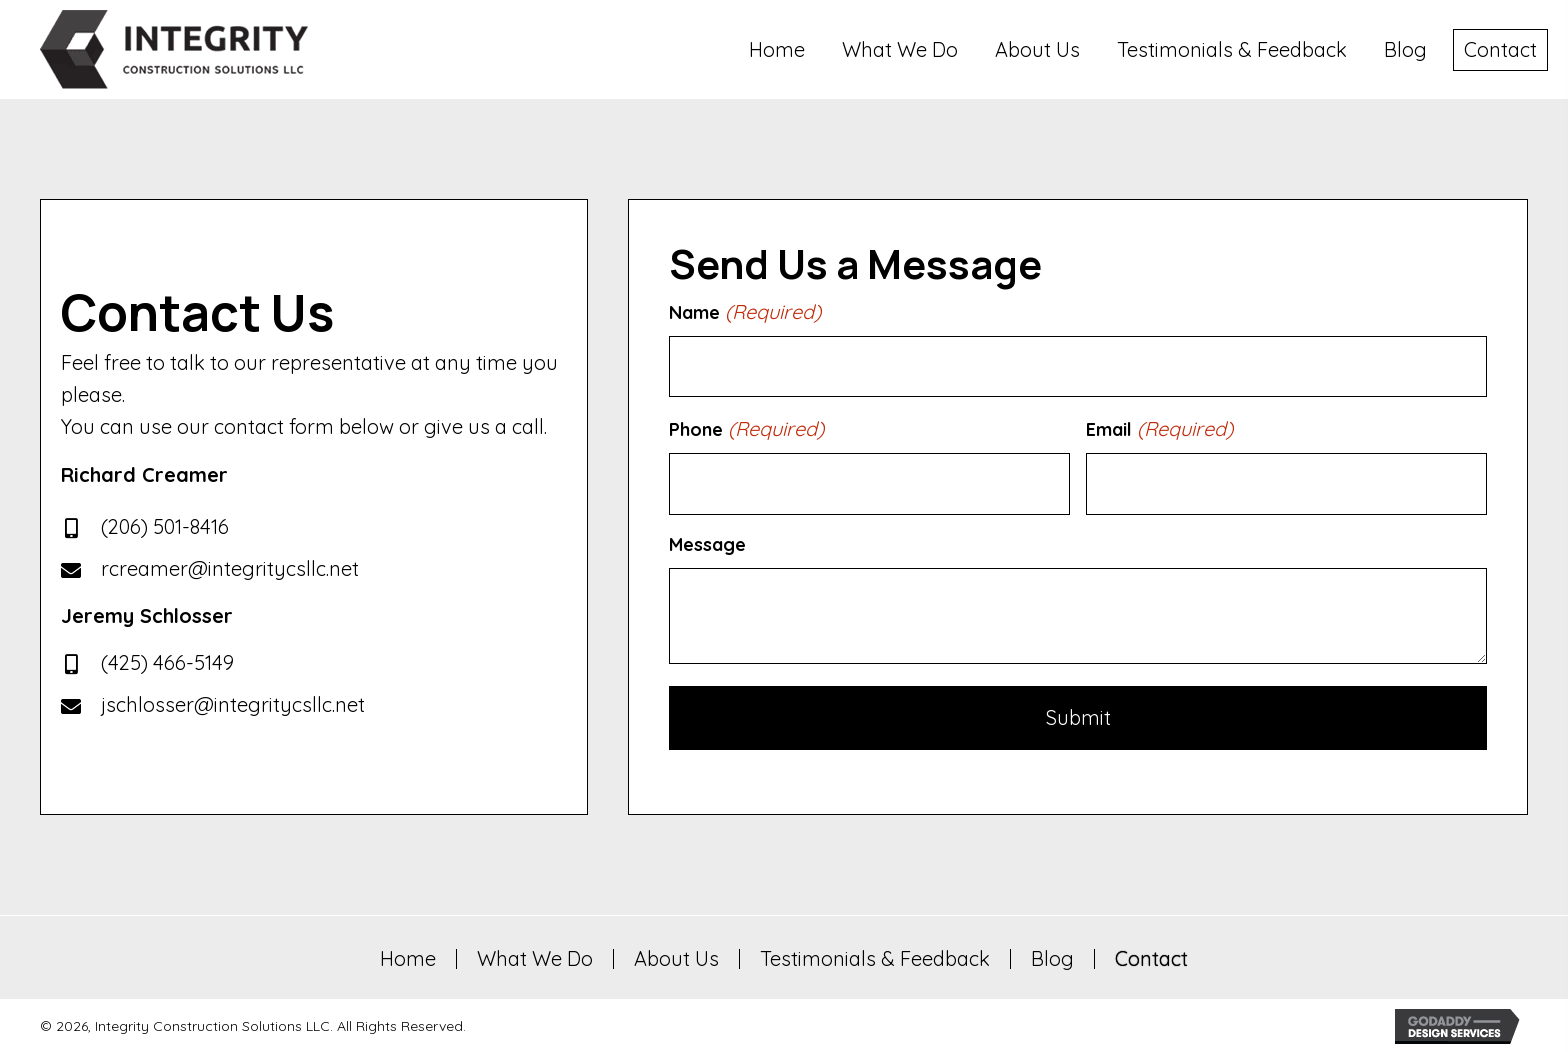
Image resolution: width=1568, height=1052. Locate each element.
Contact (1151, 957)
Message (707, 542)
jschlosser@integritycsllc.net (233, 703)
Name (745, 312)
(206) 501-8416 (165, 525)
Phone (746, 429)
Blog (1052, 957)
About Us (676, 957)
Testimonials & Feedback (875, 957)
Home (408, 957)
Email (1159, 429)
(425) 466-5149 (167, 661)
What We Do (535, 957)
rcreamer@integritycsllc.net (230, 567)
